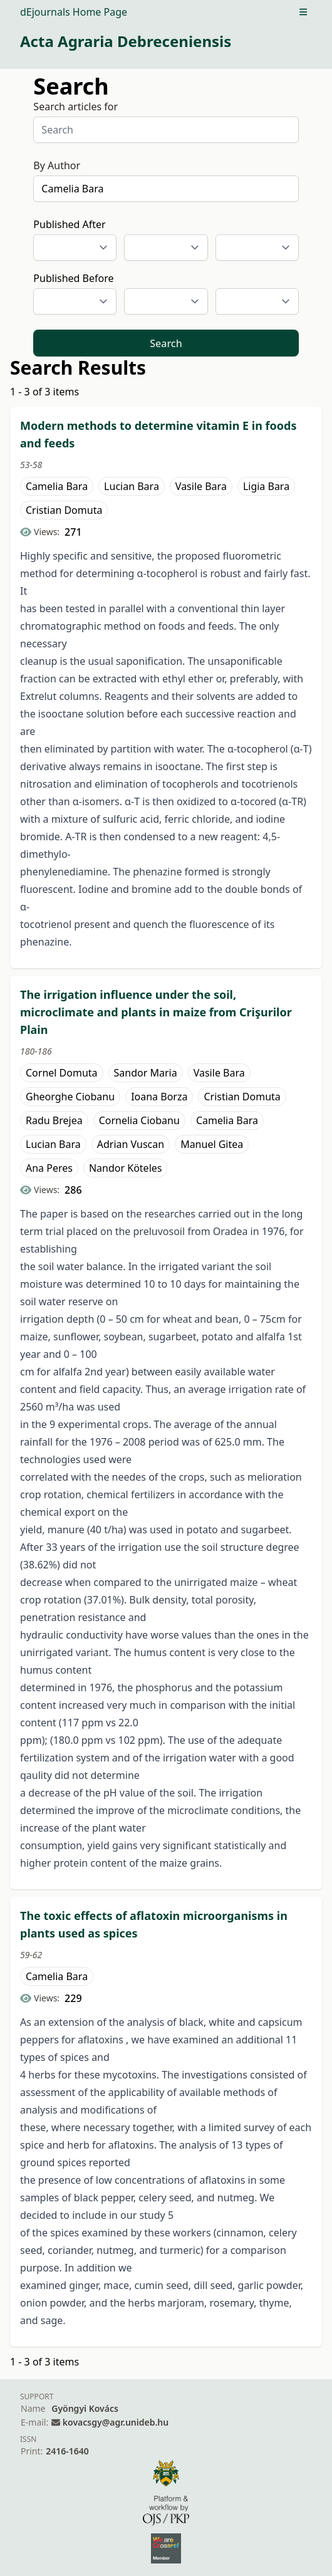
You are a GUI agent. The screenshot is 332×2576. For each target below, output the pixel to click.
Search (166, 343)
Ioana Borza (159, 1096)
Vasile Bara (201, 486)
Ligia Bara (266, 486)
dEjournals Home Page (73, 12)
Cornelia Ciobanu (139, 1120)
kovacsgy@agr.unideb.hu (116, 2422)
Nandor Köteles (125, 1168)
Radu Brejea (54, 1120)
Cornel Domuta (62, 1073)
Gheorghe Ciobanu (70, 1096)
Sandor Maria (145, 1073)
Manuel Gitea (211, 1144)
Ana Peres (49, 1168)
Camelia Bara (57, 486)
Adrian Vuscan (130, 1144)
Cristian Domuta (64, 510)
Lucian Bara (131, 486)
